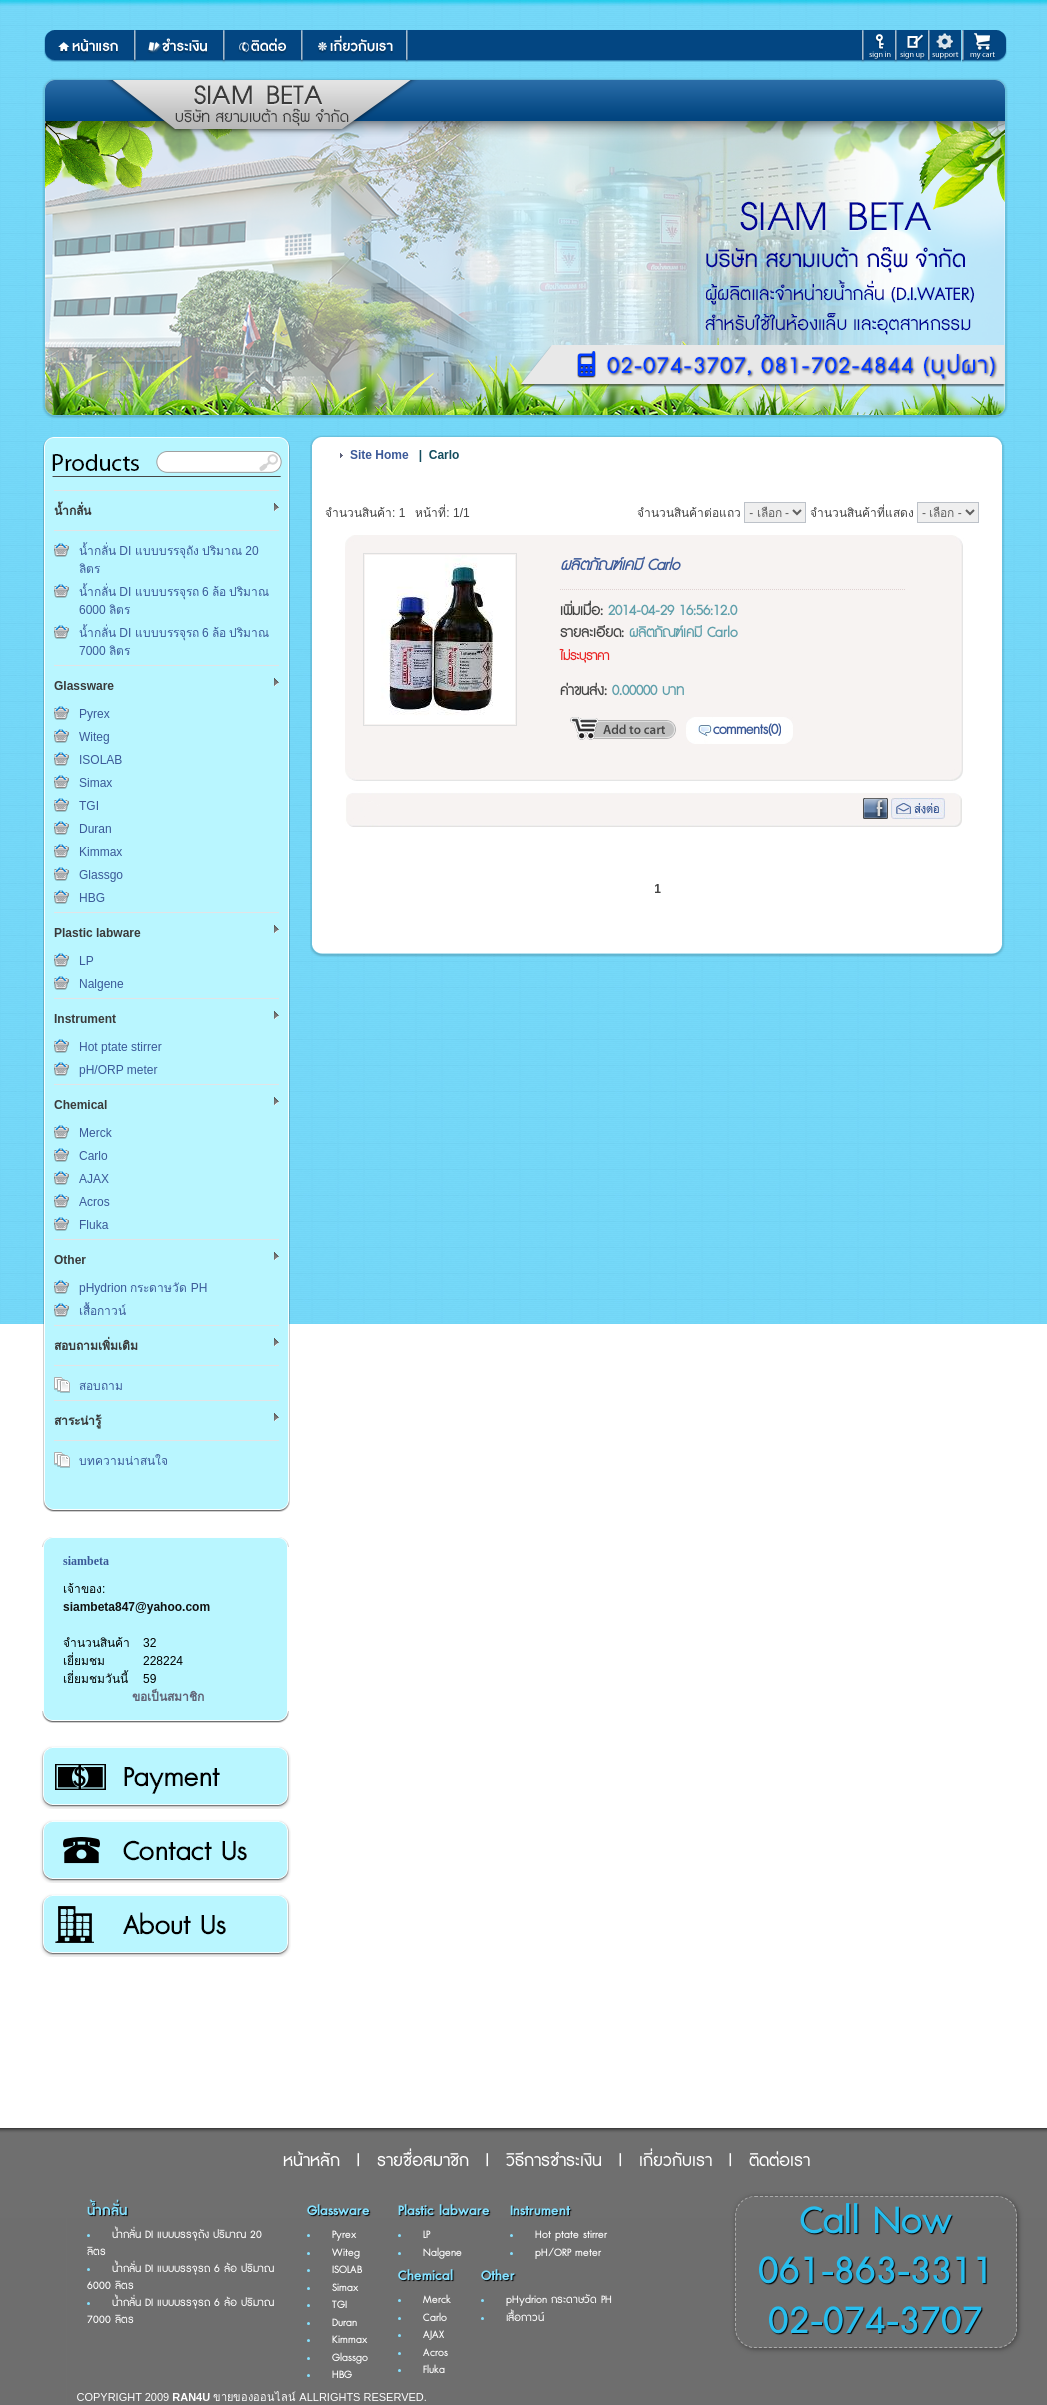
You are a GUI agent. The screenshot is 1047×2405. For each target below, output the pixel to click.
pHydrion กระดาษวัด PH (143, 1288)
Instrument (540, 2211)
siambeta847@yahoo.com (136, 1607)
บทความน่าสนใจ (123, 1461)
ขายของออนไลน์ (254, 2397)
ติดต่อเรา (164, 1851)
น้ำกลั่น (107, 2211)
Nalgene (101, 984)
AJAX (94, 1179)
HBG (92, 898)
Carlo (93, 1156)
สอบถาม (101, 1386)
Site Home (379, 455)
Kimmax (100, 852)
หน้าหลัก (311, 2161)
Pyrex (94, 714)
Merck (95, 1133)
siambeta (86, 1561)
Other (498, 2276)
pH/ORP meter (118, 1070)
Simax (95, 783)
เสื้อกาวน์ (102, 1311)
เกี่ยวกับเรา (164, 1925)
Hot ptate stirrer (120, 1047)
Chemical (425, 2276)
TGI (89, 806)
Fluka (93, 1225)
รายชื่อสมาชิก (423, 2161)
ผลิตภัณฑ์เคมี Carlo (619, 565)
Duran (95, 829)
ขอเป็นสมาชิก (168, 1697)
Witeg (94, 737)
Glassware (338, 2211)
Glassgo (101, 875)
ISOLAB (100, 760)
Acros (94, 1202)
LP (86, 961)
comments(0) (747, 730)
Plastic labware (444, 2211)
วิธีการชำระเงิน (164, 1777)
